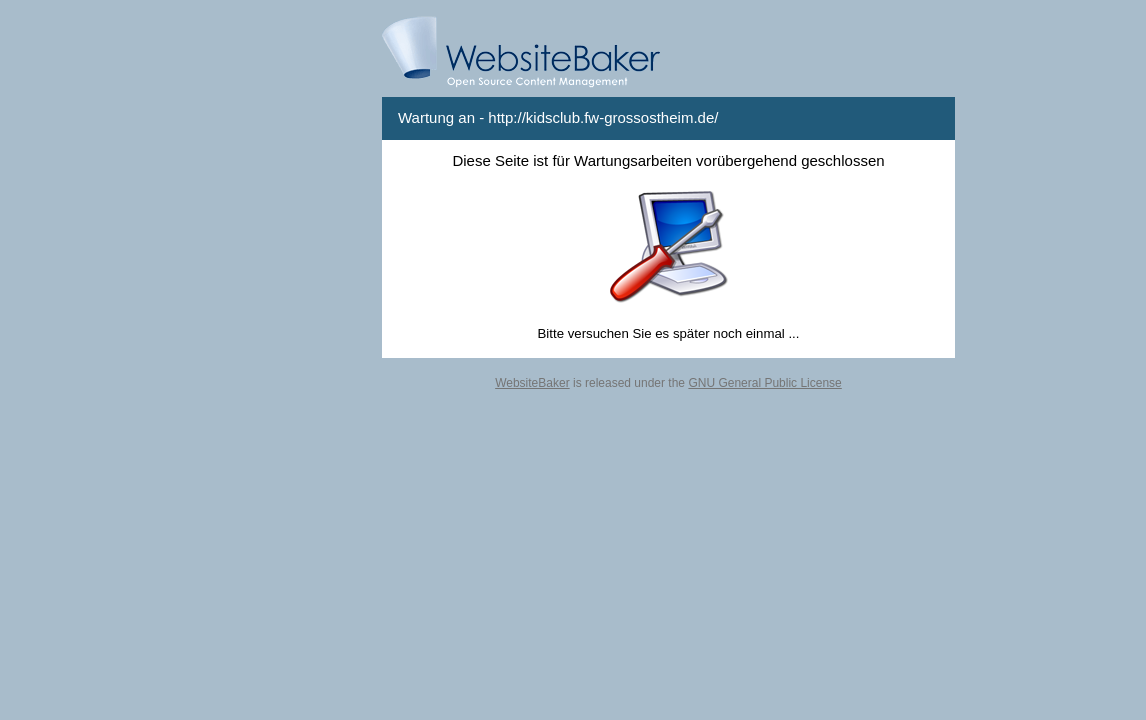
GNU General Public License (764, 383)
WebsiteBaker (532, 383)
